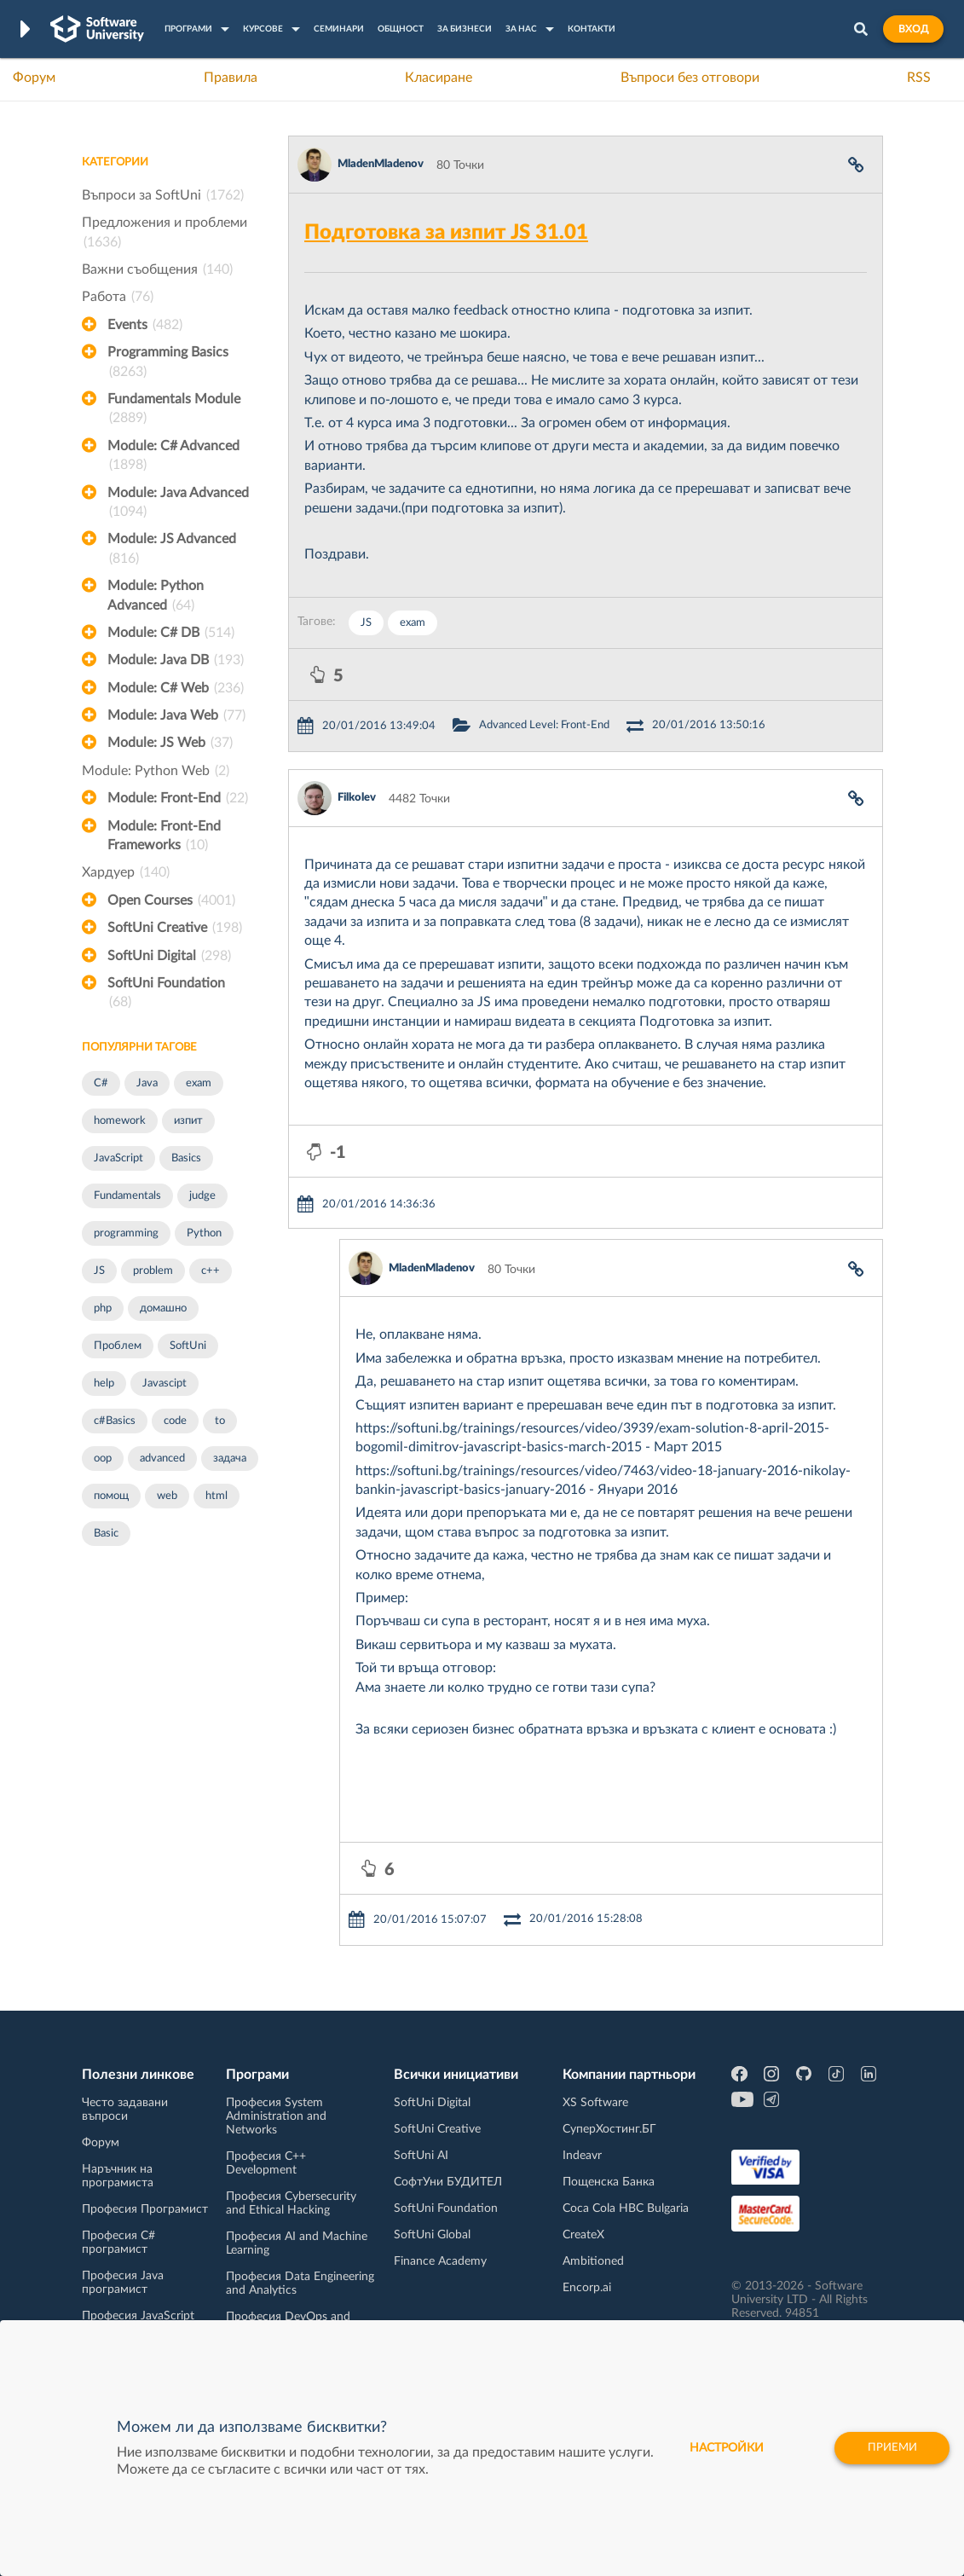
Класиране (438, 77)
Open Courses (171, 900)
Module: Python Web (155, 770)
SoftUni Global (432, 2235)
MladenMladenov (381, 164)
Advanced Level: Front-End (544, 725)
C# (101, 1083)
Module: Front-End (177, 798)
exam (198, 1083)
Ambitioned (593, 2261)
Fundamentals (127, 1195)
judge (202, 1195)
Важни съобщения (157, 269)
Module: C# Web (175, 688)
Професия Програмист (145, 2209)
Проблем (117, 1346)
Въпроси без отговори (690, 77)
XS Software (595, 2103)
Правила (230, 77)
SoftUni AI (421, 2156)
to (220, 1421)
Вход (913, 29)
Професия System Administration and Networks (276, 2116)
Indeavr (582, 2156)
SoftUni (188, 1346)
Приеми (889, 2448)
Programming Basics (167, 363)
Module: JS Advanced (171, 550)
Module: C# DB (170, 632)
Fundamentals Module (173, 410)
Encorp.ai (587, 2288)
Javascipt (164, 1383)
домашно (163, 1308)
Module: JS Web (170, 742)
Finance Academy (440, 2261)
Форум (34, 77)
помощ (111, 1496)
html (216, 1496)
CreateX (583, 2235)
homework (120, 1120)
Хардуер (126, 872)
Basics (186, 1158)
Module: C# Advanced (173, 457)
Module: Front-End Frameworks (164, 837)
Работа (117, 296)
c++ (210, 1270)
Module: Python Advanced (155, 597)
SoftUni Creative (174, 927)
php (103, 1308)
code (175, 1421)
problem (153, 1270)
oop (103, 1458)
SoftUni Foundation (166, 994)
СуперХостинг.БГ (609, 2129)
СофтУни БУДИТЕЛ (448, 2182)
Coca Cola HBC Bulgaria (626, 2208)
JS (99, 1270)
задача (229, 1458)
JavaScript (118, 1158)
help (104, 1383)
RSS (919, 77)
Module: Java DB (175, 660)
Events (144, 324)
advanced (162, 1458)
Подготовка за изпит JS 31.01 (446, 233)
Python (204, 1233)
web (167, 1496)
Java (147, 1083)
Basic (106, 1533)
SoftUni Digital (169, 955)
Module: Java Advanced (178, 504)
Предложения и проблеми (164, 234)
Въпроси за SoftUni (163, 195)
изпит (188, 1120)
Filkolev (357, 797)
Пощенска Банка (609, 2182)
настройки (719, 2448)
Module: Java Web (176, 715)
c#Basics (115, 1421)
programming (126, 1233)
